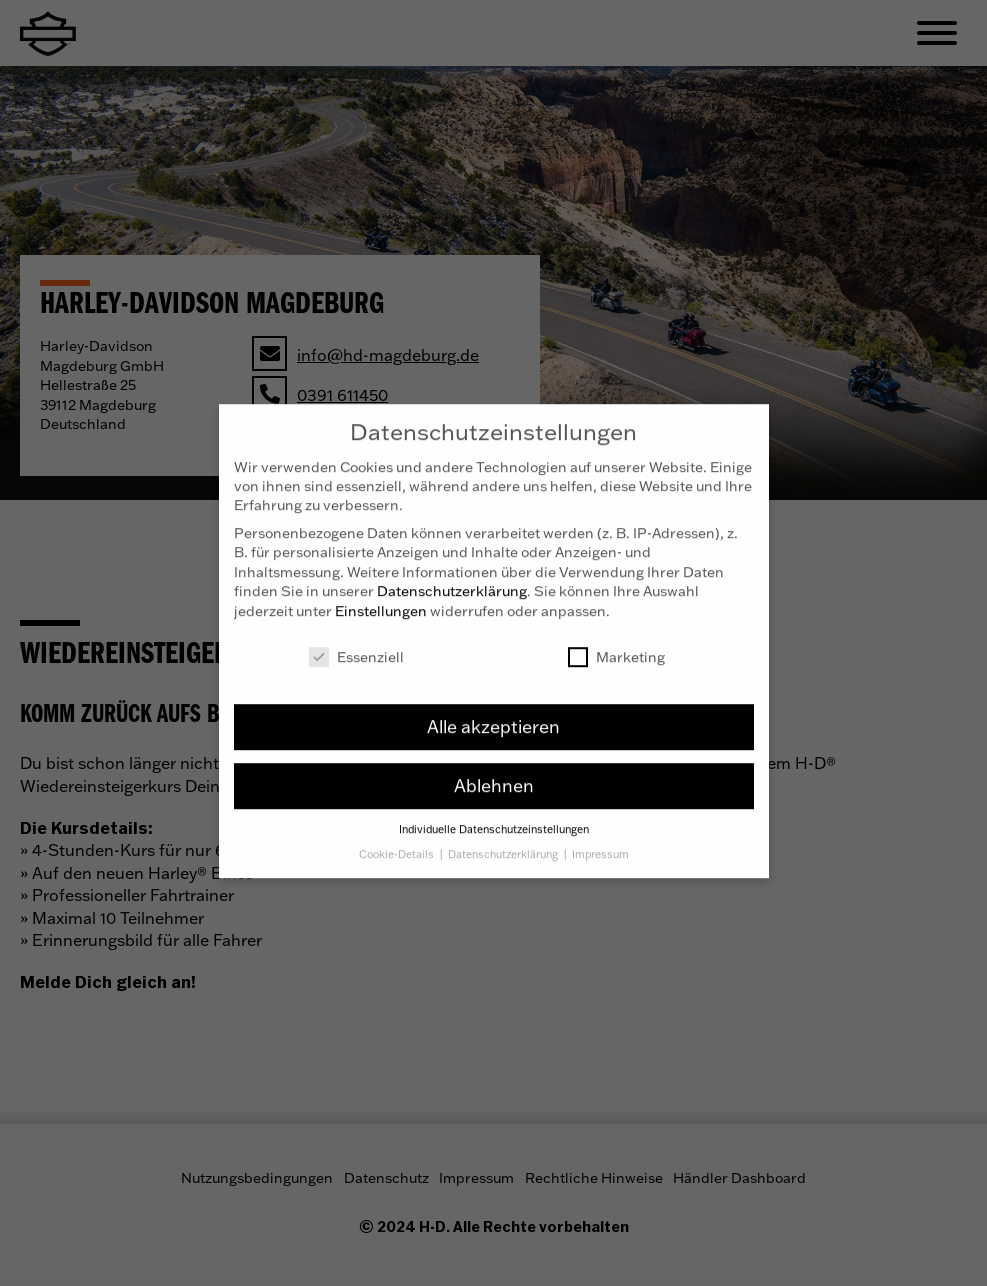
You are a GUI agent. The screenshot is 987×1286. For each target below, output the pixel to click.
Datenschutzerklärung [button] (504, 840)
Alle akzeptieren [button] (493, 712)
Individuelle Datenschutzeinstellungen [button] (494, 815)
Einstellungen (381, 596)
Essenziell (356, 642)
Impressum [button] (600, 840)
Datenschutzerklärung (452, 576)
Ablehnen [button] (494, 771)
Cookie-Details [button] (398, 840)
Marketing (616, 642)
